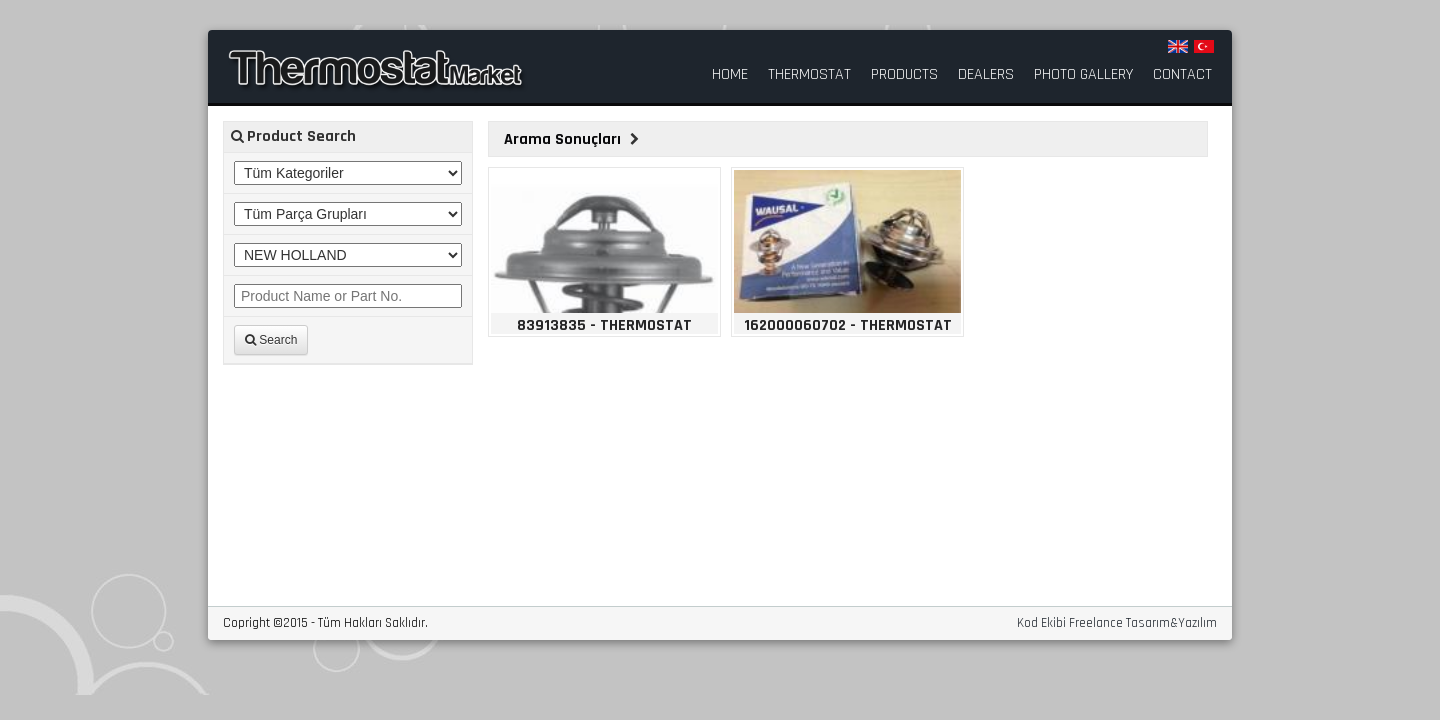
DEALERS (986, 75)
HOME (730, 75)
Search (271, 340)
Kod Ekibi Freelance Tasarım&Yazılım (1117, 623)
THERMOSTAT (809, 75)
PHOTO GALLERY (1083, 75)
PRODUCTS (904, 75)
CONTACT (1182, 75)
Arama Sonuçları (564, 139)
